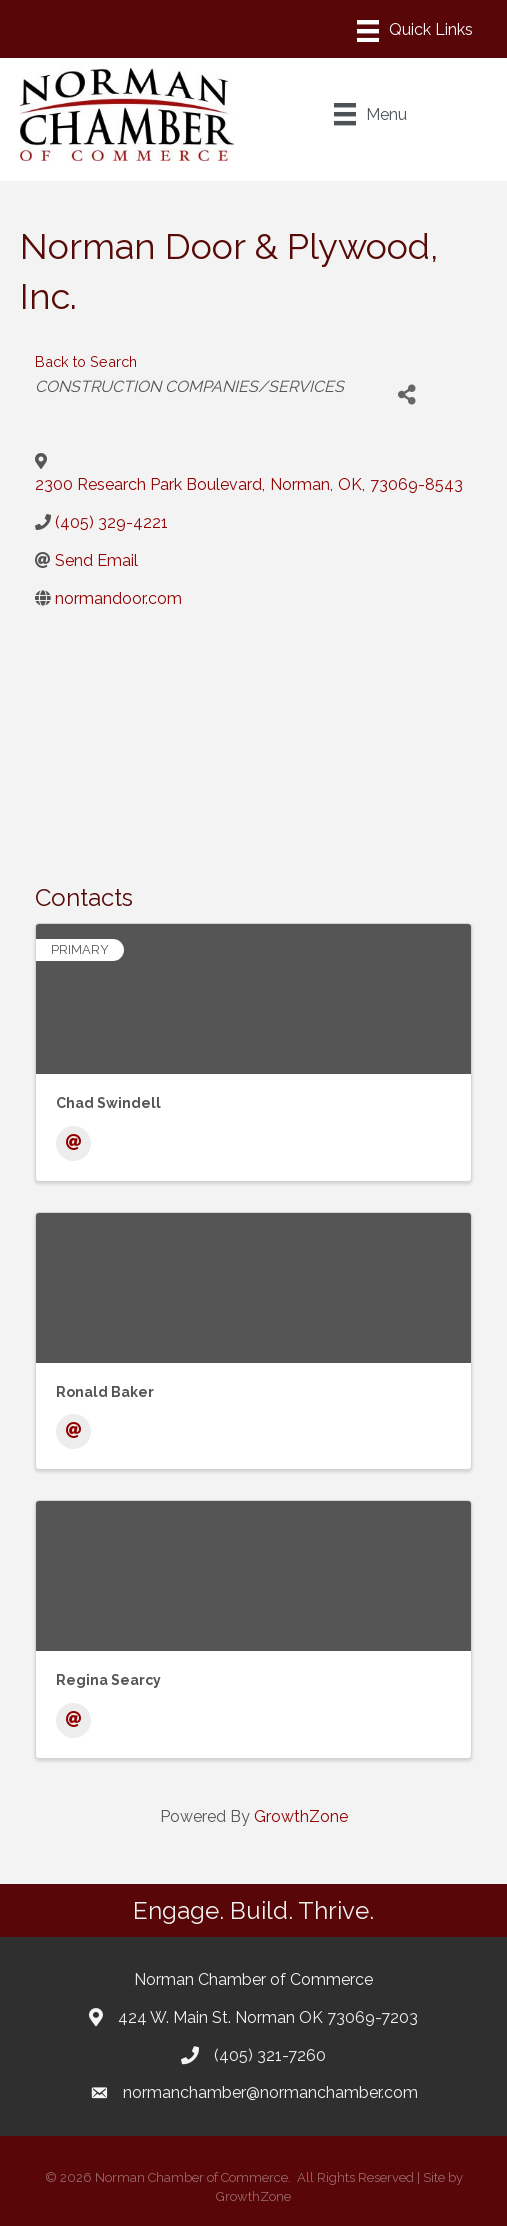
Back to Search (86, 361)
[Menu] (415, 31)
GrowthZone (301, 1816)
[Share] (407, 395)
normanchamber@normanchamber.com (270, 2092)
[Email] (73, 1143)
